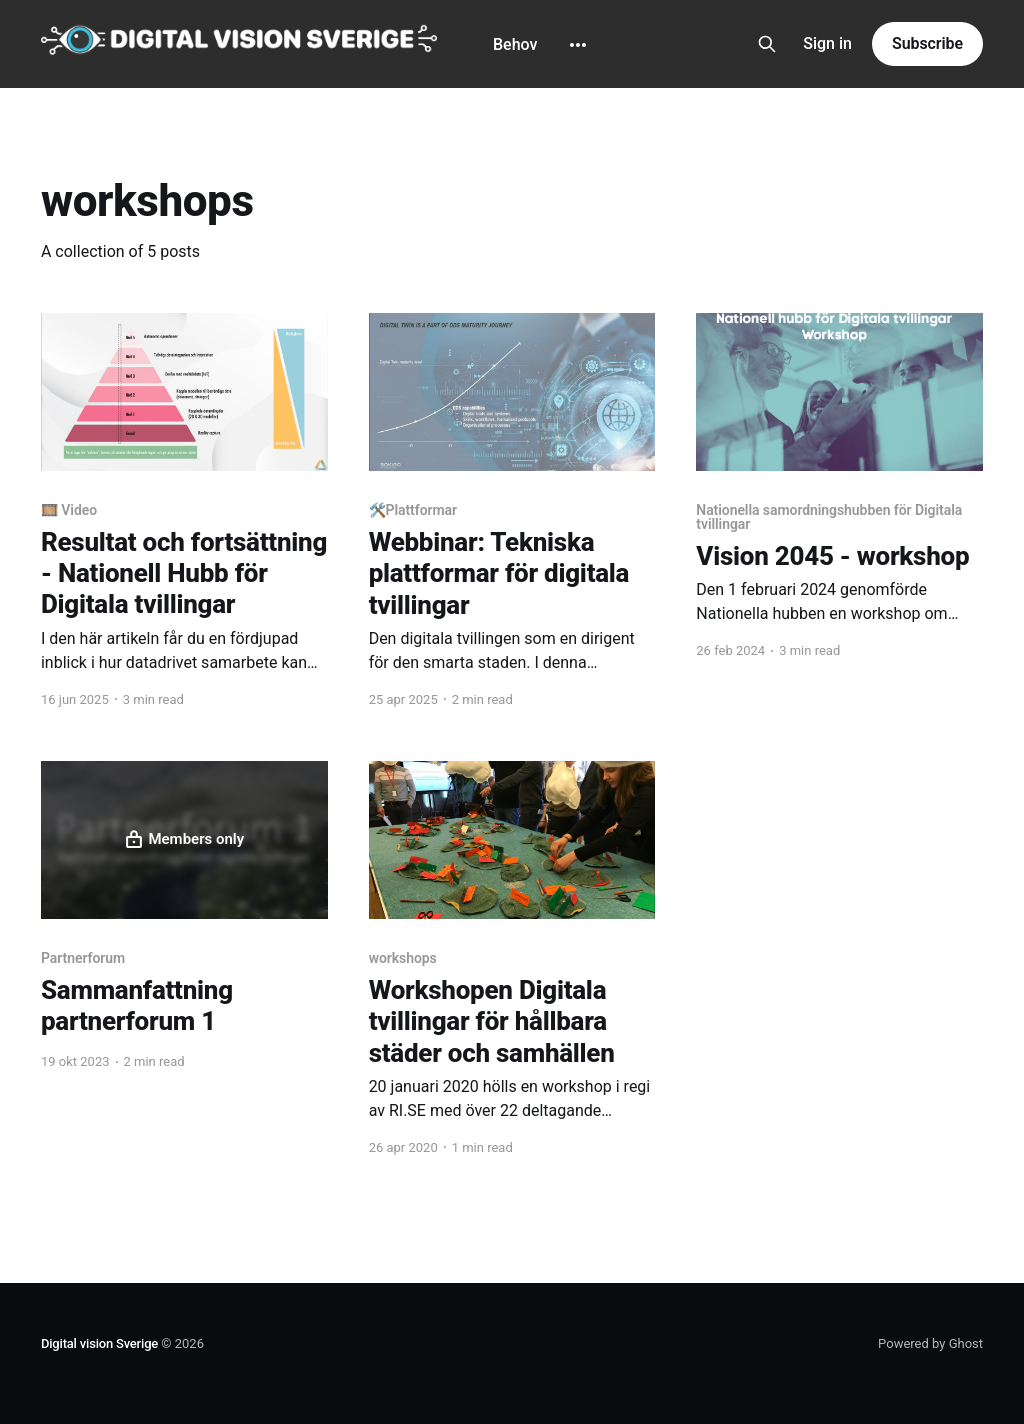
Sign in (827, 43)
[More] (578, 45)
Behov (515, 44)
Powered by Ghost (930, 1343)
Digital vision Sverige (99, 1343)
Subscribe (927, 43)
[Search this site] (767, 44)
